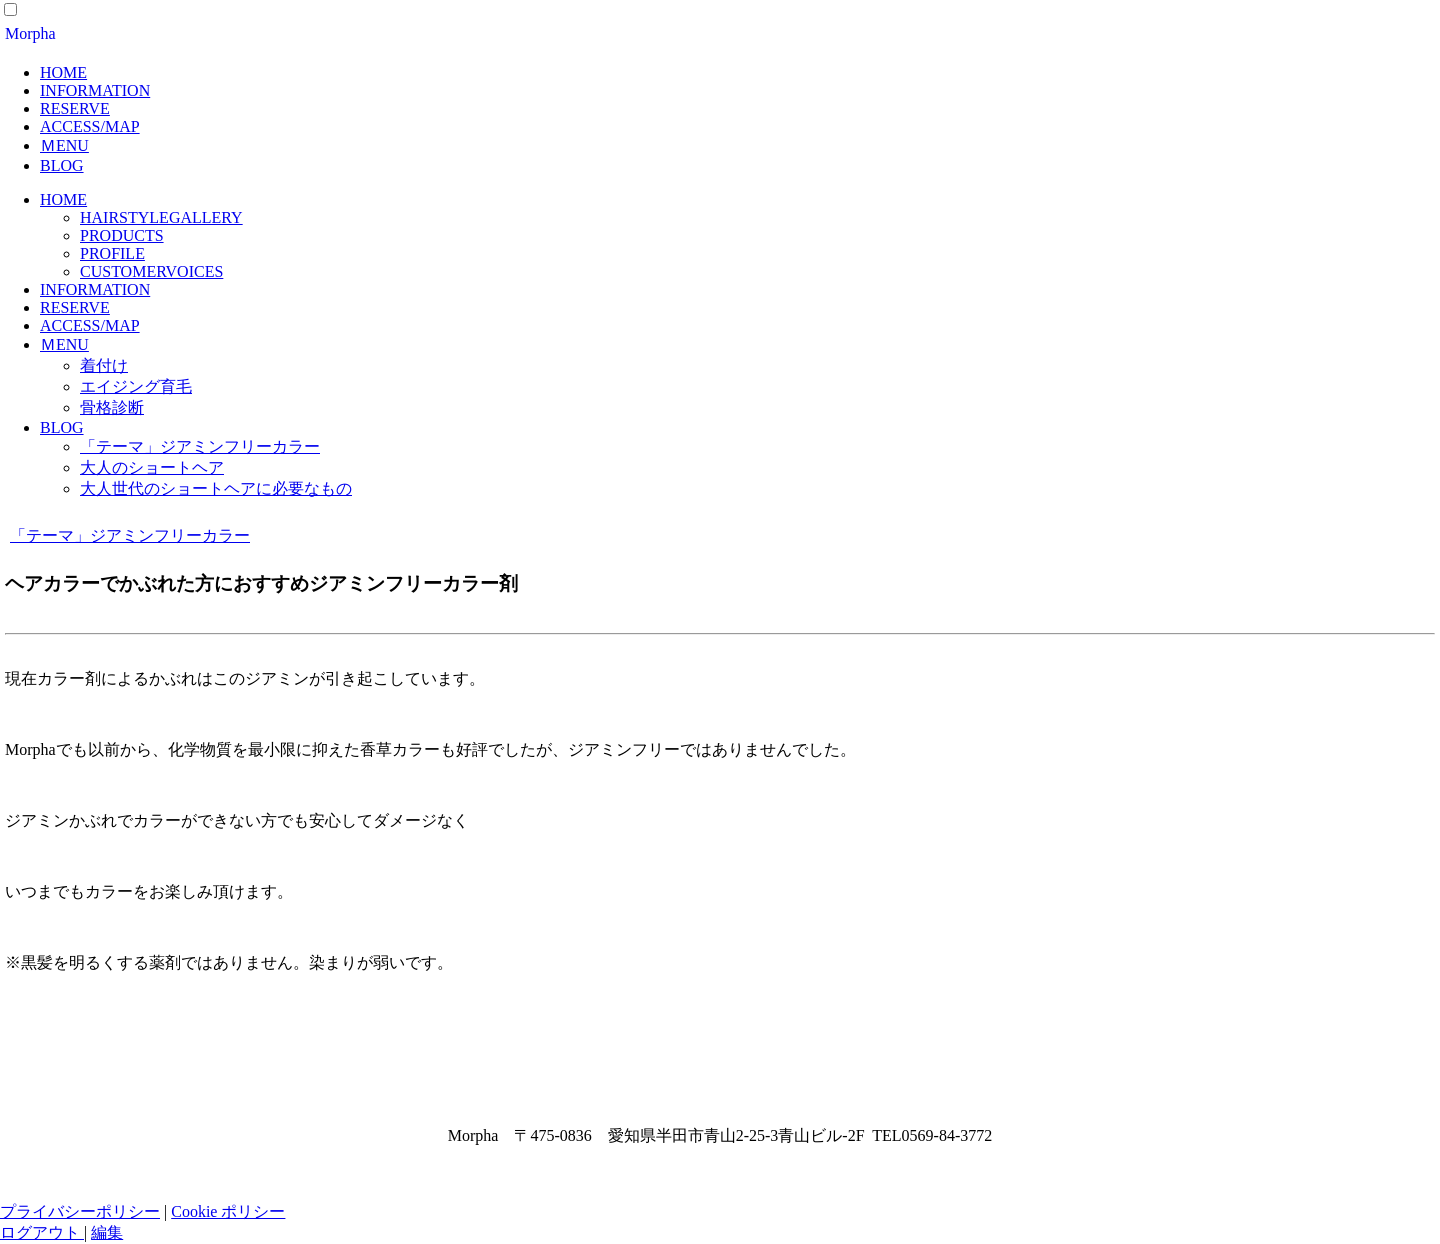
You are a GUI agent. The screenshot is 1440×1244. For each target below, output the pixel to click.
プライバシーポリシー (80, 1211)
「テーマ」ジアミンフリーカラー (200, 446)
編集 (107, 1232)
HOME (63, 72)
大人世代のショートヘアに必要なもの (216, 488)
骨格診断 (112, 407)
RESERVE (75, 108)
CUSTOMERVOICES (151, 271)
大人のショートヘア (152, 467)
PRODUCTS (122, 235)
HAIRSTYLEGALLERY (161, 217)
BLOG (62, 165)
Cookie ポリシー (228, 1211)
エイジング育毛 (136, 386)
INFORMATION (95, 90)
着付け (104, 365)
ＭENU (64, 145)
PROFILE (112, 253)
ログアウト (42, 1232)
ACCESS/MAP (90, 126)
